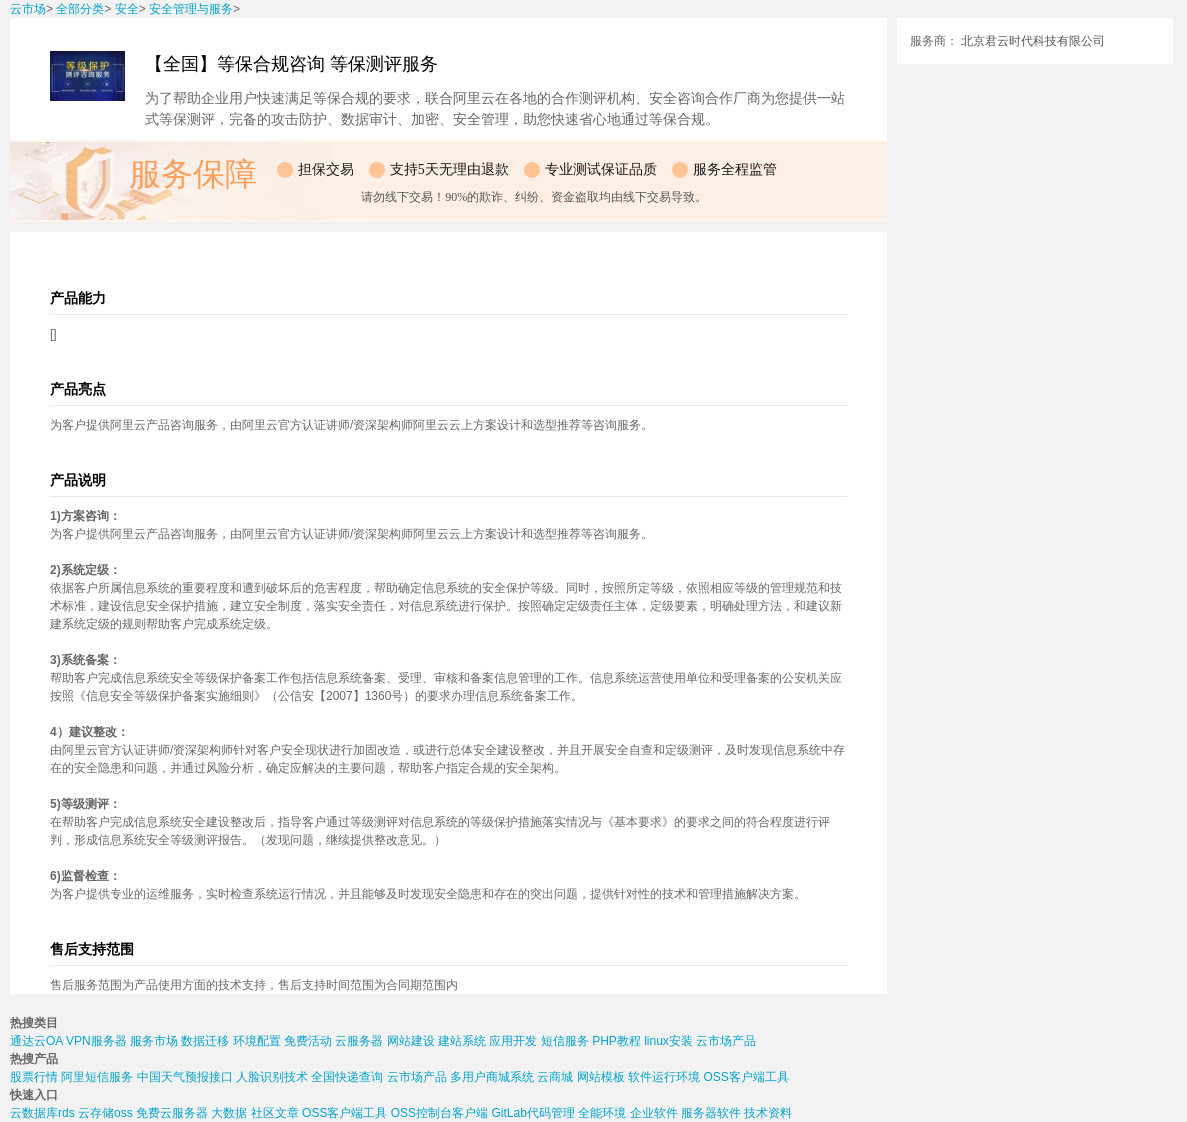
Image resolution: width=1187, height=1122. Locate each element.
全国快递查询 (347, 1077)
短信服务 (565, 1041)
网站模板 (601, 1077)
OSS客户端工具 (745, 1077)
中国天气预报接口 (185, 1077)
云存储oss (105, 1113)
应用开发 (513, 1041)
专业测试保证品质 (601, 169)
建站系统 (462, 1041)
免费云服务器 (172, 1113)
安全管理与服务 (191, 9)
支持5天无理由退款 (449, 169)
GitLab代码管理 (532, 1113)
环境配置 (257, 1041)
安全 (127, 9)
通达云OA (36, 1041)
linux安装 (668, 1041)
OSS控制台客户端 (439, 1113)
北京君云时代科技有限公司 (1033, 41)
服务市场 (154, 1041)
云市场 (28, 9)
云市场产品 (726, 1041)
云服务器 (359, 1041)
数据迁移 (205, 1041)
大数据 (229, 1113)
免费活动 (308, 1041)
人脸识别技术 (272, 1077)
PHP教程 (616, 1041)
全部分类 (80, 9)
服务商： (934, 41)
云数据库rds (42, 1113)
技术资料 (768, 1113)
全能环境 (602, 1113)
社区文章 (275, 1113)
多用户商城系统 (492, 1077)
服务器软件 (711, 1113)
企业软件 (654, 1113)
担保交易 (326, 169)
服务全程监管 (735, 169)
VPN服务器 (96, 1041)
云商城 (555, 1077)
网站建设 (411, 1041)
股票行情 (34, 1077)
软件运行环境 (664, 1077)
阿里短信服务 (97, 1077)
